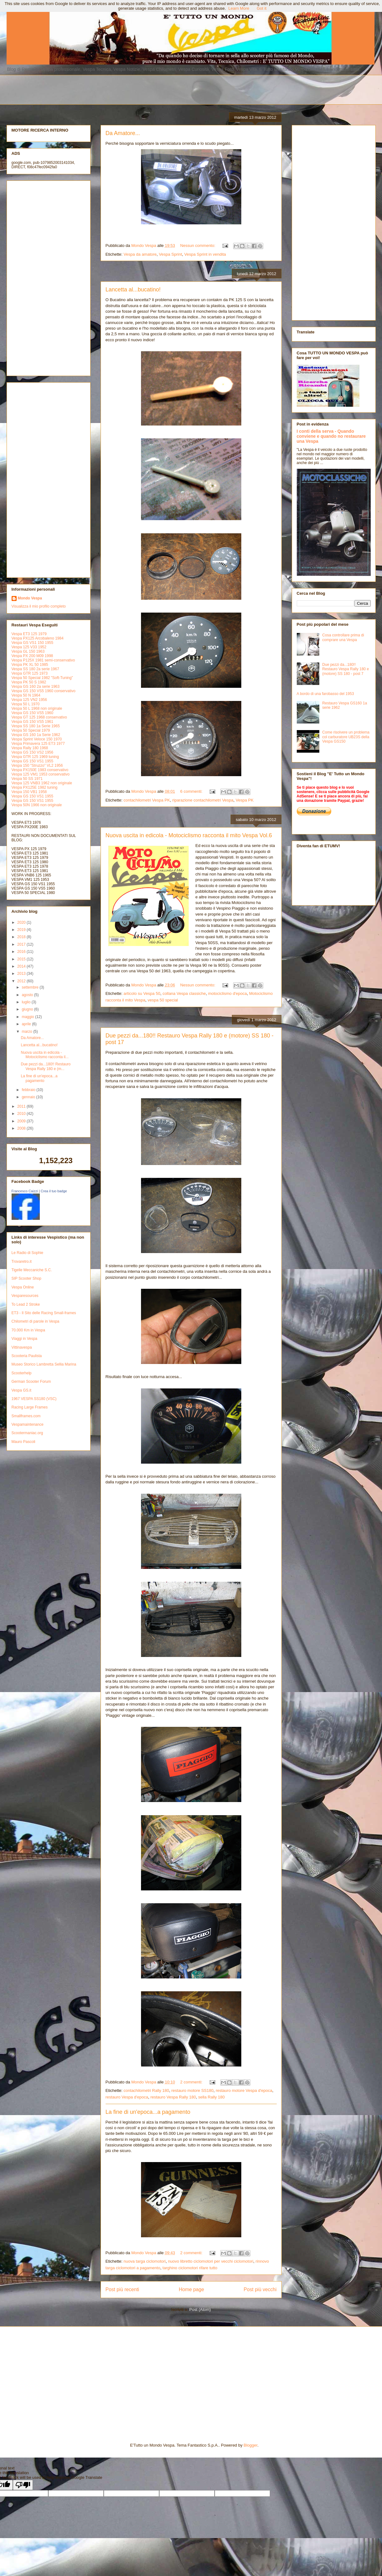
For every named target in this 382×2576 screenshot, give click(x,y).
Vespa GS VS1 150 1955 (32, 642)
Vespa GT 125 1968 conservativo (39, 717)
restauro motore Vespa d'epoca (244, 2090)
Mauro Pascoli (23, 1442)
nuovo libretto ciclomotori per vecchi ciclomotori (210, 2261)
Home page (191, 2289)
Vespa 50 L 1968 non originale (37, 708)
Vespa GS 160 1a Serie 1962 (36, 735)
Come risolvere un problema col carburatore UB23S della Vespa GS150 (345, 737)
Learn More (238, 8)
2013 (22, 973)
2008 (22, 1128)
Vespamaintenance (28, 1424)
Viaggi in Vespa (25, 1338)
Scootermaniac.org (27, 1433)
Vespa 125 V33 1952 (29, 647)
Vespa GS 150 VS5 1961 (32, 721)
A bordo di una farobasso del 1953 (325, 694)
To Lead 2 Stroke (26, 1304)
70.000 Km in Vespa (28, 1330)
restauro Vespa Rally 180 (173, 2097)
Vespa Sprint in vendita (205, 254)
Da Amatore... (123, 133)
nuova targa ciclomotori (144, 2261)
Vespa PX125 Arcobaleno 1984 (38, 638)
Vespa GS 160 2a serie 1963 (36, 686)
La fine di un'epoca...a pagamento (148, 2112)
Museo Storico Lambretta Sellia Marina (44, 1364)
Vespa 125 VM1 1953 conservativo (41, 774)
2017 (22, 944)
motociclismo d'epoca (227, 993)
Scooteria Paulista (27, 1356)
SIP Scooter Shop (26, 1278)
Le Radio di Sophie (27, 1253)
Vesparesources (25, 1295)
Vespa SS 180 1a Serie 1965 (36, 726)
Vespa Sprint (170, 254)
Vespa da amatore (140, 254)
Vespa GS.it (21, 1390)
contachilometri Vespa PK (146, 800)
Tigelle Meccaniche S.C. (32, 1270)
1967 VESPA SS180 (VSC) (34, 1399)
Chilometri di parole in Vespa (36, 1321)
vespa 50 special (163, 1000)
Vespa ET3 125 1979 (29, 634)
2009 (22, 1121)
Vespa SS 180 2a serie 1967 (35, 669)
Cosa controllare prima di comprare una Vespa (343, 637)
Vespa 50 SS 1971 (27, 778)
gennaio (29, 1097)
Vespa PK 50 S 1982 (29, 682)
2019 (22, 929)
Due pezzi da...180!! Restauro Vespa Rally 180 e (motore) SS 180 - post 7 (345, 669)
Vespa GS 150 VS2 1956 (32, 752)
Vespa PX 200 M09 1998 (32, 656)
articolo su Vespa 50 (141, 993)
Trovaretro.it (22, 1261)
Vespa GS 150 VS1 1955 (32, 761)
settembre (30, 987)
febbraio (29, 1090)
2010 (22, 1113)
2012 (22, 981)
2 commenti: (191, 2082)
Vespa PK (245, 800)
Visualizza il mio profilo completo (39, 606)
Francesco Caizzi (25, 1191)
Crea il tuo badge (54, 1191)
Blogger (250, 2445)
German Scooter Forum (31, 1381)
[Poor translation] (23, 2485)
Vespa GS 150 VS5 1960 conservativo (44, 691)
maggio (28, 1017)
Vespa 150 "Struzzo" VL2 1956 (37, 765)
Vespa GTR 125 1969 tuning (35, 757)
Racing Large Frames (30, 1407)
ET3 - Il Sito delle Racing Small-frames (44, 1313)
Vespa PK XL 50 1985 (30, 664)
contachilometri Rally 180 (146, 2090)
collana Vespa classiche (184, 993)
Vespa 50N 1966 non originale (37, 805)
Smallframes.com (26, 1416)
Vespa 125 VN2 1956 (29, 700)
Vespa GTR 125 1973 (30, 673)
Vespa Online (23, 1287)
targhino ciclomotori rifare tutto (190, 2267)
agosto (28, 995)
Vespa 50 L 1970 (26, 704)
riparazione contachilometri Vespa (202, 800)
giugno (28, 1009)
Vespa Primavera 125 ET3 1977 (38, 743)
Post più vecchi (260, 2289)
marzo (27, 1031)
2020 (22, 922)
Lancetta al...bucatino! (133, 289)
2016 (22, 951)
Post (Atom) (200, 2309)
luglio (26, 1002)
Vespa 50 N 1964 (26, 695)
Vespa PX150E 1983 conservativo (40, 770)
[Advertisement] (162, 89)
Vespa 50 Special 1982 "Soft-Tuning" (42, 678)
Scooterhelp (22, 1373)
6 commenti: (191, 791)
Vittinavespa (22, 1347)
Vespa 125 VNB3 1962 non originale (42, 783)
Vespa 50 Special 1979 (31, 730)
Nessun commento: (198, 245)
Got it (261, 8)
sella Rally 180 (211, 2097)
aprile (27, 1024)
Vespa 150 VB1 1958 (29, 792)
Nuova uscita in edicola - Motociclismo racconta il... (44, 1054)
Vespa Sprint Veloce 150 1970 (37, 739)
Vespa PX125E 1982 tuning (35, 787)
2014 (22, 966)
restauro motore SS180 (192, 2090)
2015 (22, 959)
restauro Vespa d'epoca (127, 2097)
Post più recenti (122, 2289)
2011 (22, 1106)
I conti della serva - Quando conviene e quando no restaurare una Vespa (331, 436)
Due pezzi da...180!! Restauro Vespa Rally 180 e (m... (46, 1066)
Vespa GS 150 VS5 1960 (32, 713)
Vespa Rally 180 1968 (30, 748)
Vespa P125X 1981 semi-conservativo (43, 660)
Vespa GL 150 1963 (28, 651)
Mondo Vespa (30, 598)
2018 (22, 937)
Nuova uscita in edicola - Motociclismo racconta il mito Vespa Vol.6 (189, 835)
